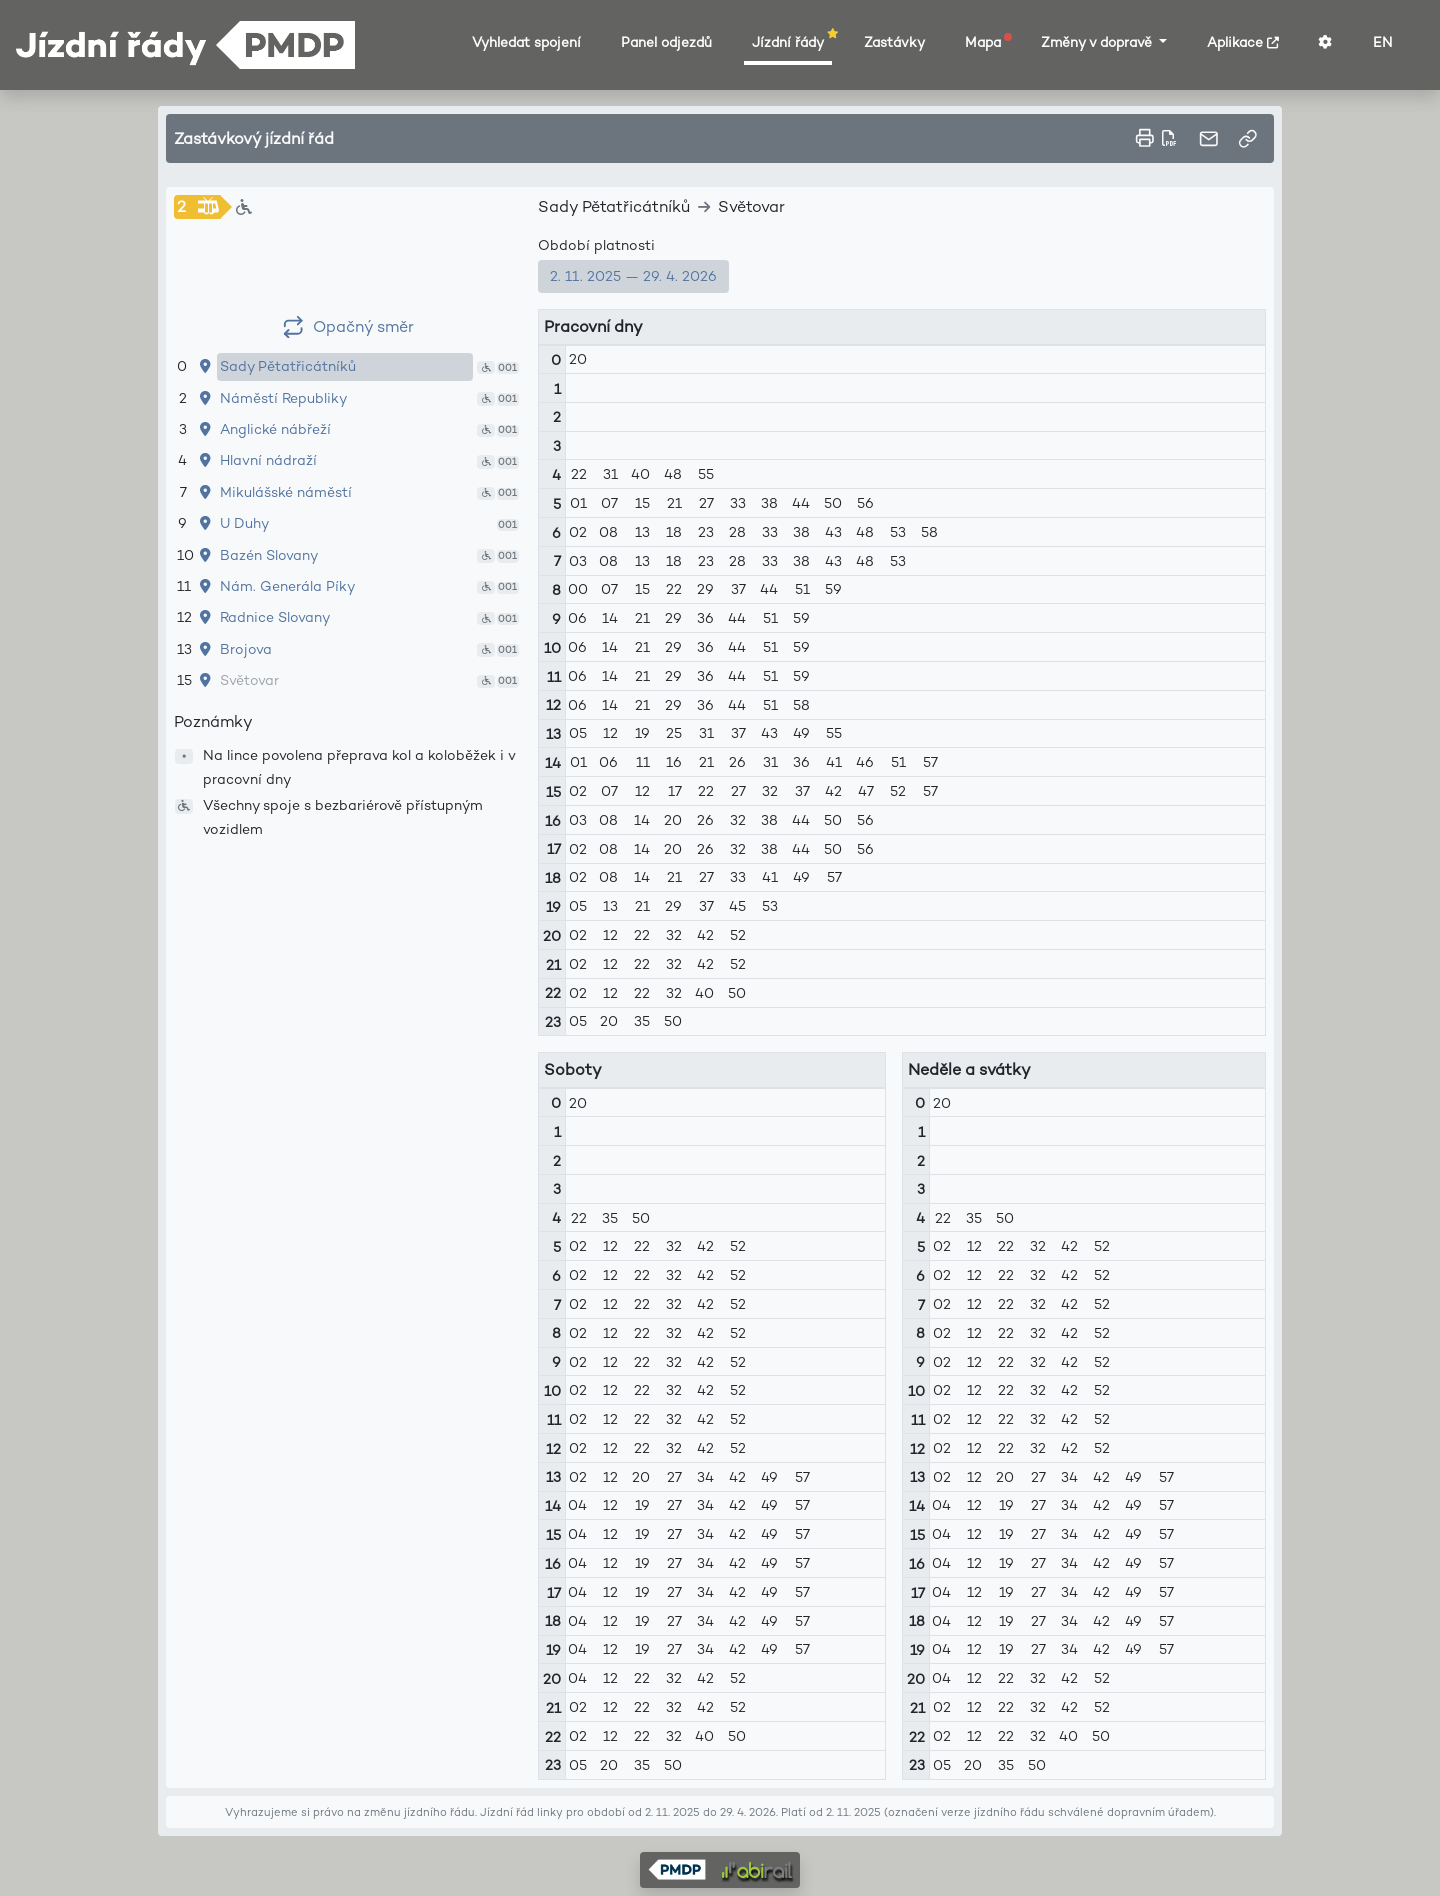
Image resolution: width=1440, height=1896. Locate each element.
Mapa (987, 42)
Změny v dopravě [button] (1098, 42)
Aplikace (1243, 42)
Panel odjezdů (666, 42)
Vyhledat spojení (526, 42)
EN (1382, 42)
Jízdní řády (792, 42)
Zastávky (894, 42)
